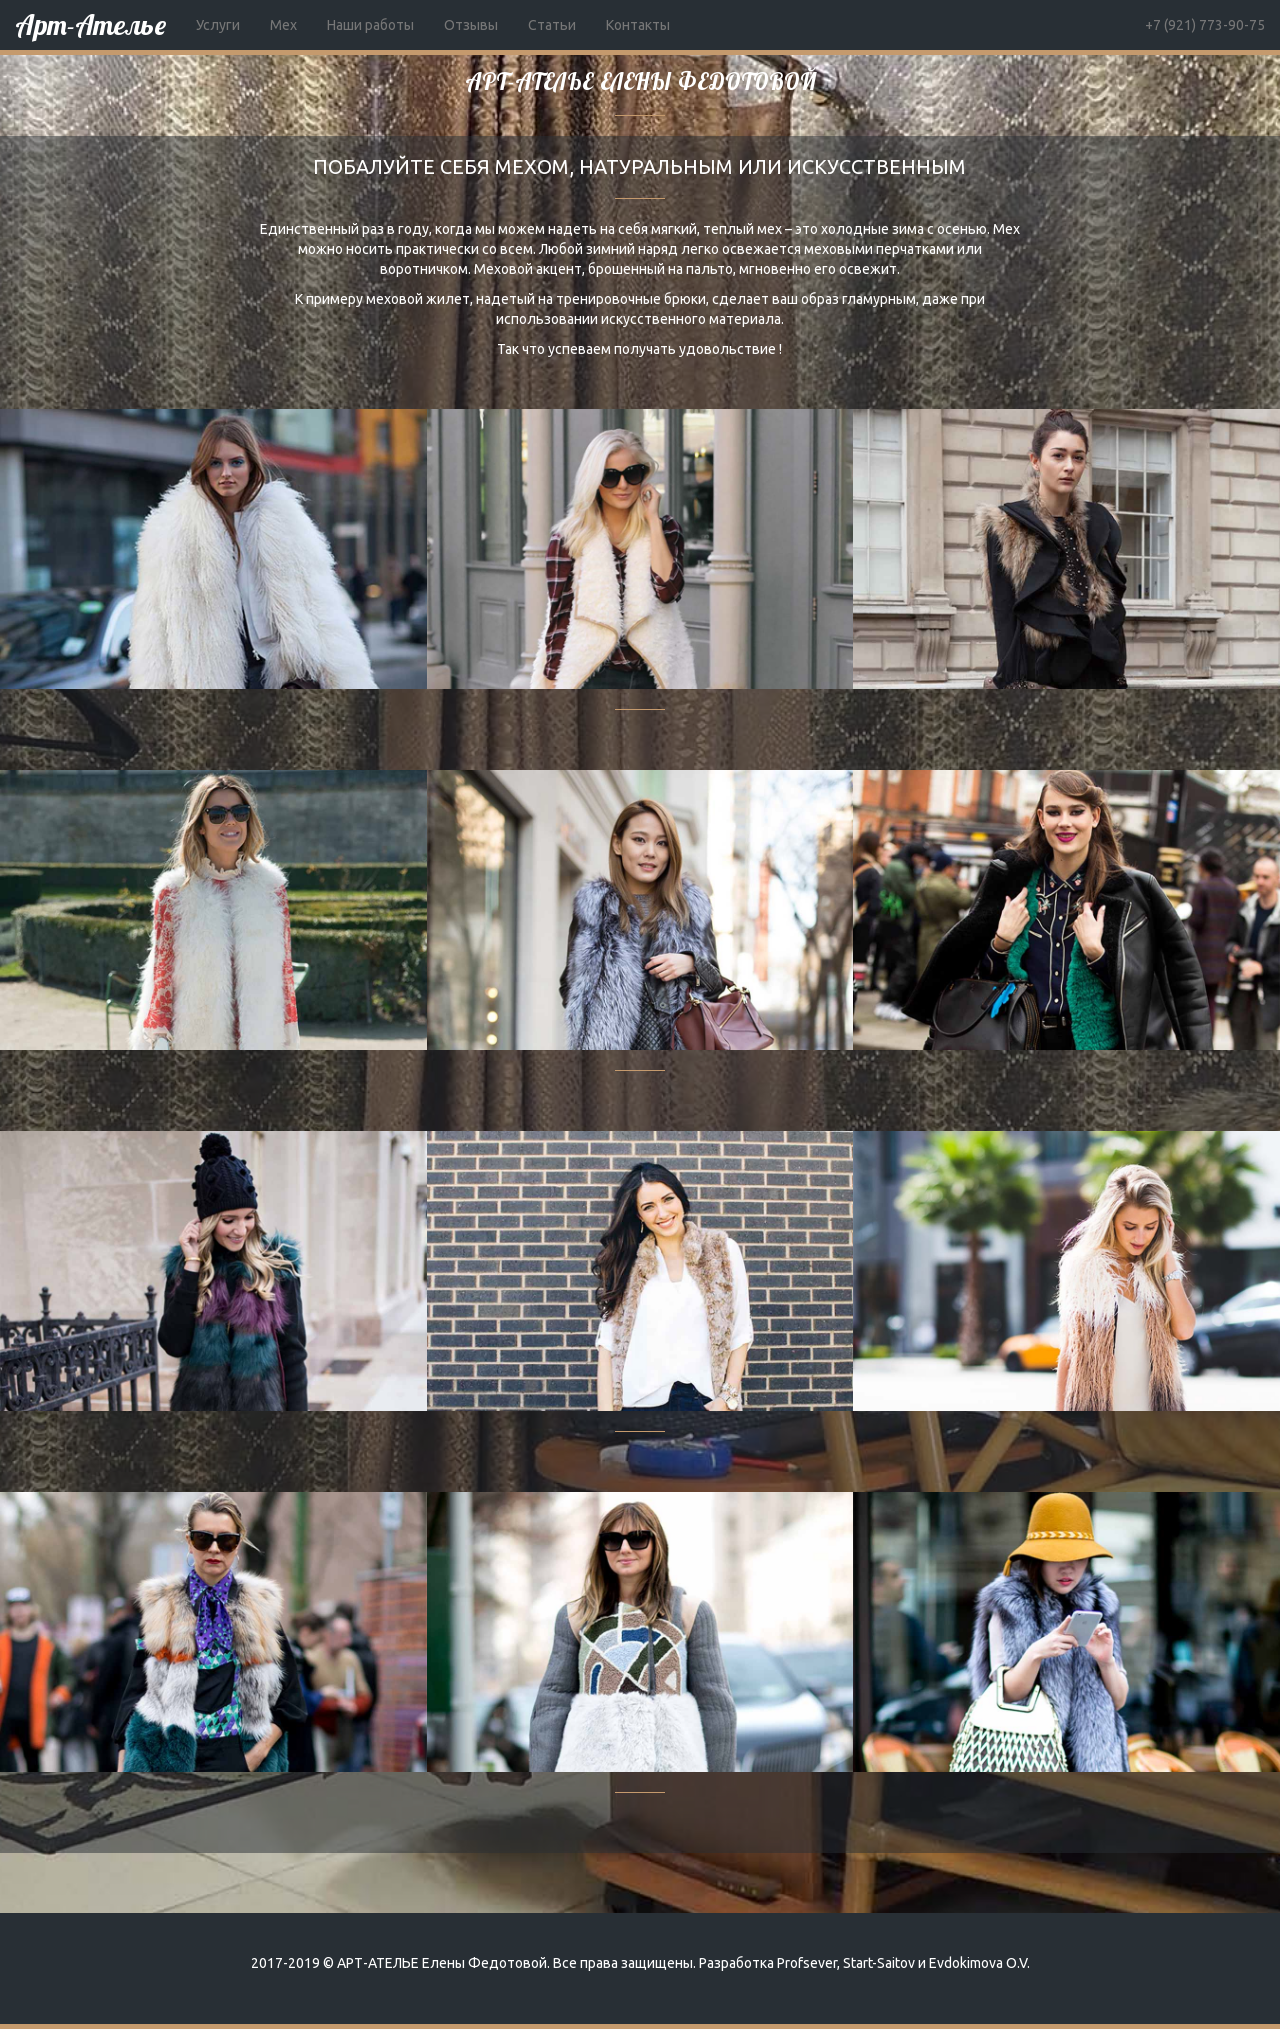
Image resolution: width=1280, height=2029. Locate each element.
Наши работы (370, 25)
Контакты (638, 25)
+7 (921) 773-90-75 (1205, 25)
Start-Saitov (879, 1963)
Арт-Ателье (90, 24)
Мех (283, 25)
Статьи (552, 25)
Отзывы (471, 25)
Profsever (807, 1963)
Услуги (218, 25)
